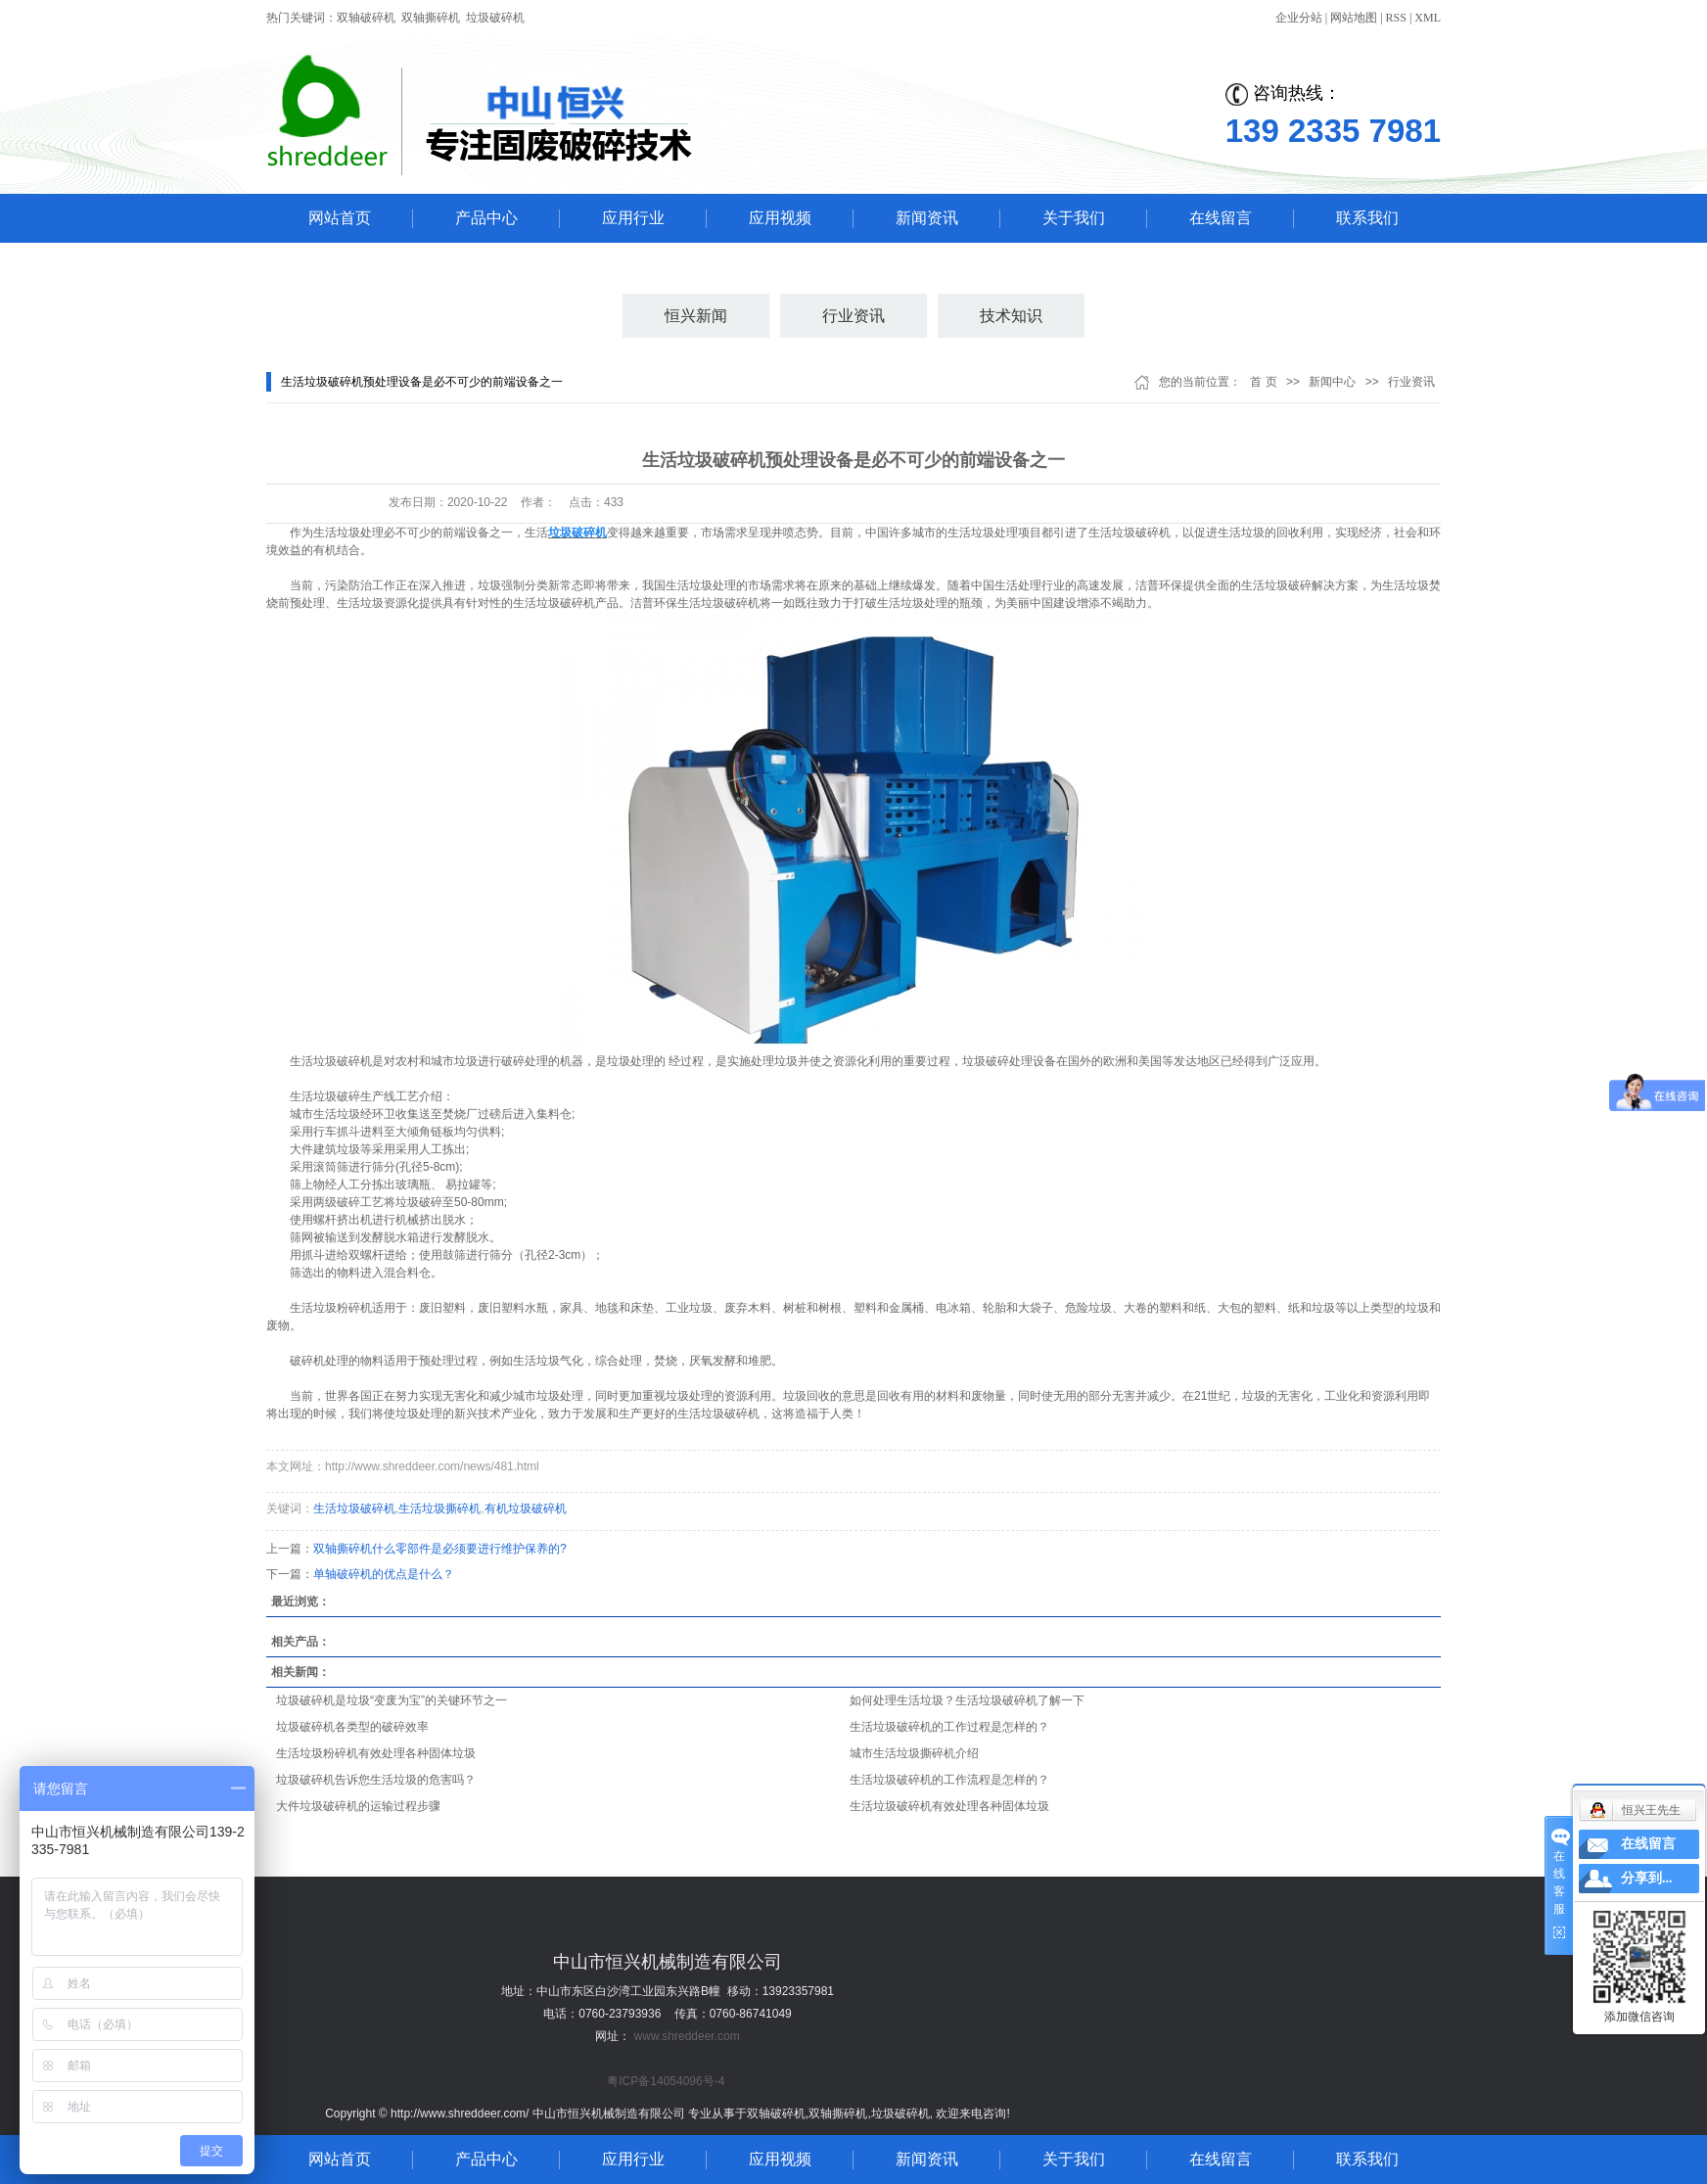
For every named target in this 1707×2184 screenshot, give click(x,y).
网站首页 (339, 217)
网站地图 (1353, 17)
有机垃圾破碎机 (525, 1508)
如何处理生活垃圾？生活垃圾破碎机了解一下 (967, 1700)
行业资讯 (853, 315)
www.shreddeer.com (687, 2036)
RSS (1396, 17)
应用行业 (633, 217)
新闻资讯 (927, 217)
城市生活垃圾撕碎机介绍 (914, 1753)
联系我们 (1367, 217)
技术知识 (1011, 315)
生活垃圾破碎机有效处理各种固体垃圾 (949, 1806)
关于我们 (1073, 217)
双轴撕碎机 (430, 17)
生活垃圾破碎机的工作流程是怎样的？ (949, 1780)
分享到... (1647, 1878)
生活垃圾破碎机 (354, 1508)
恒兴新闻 (696, 315)
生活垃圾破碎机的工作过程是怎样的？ (949, 1727)
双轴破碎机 (366, 17)
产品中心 (486, 217)
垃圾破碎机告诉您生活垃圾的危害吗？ (376, 1780)
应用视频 (780, 217)
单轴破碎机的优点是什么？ (383, 1574)
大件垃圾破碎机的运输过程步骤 (358, 1806)
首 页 (1263, 382)
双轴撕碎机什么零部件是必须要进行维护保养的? (440, 1549)
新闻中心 (1332, 382)
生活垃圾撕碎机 (439, 1508)
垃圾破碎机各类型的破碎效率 (352, 1727)
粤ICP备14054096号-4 (665, 2081)
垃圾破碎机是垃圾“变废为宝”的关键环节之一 (391, 1700)
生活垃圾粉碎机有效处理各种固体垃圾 (376, 1753)
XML (1427, 17)
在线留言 (1220, 217)
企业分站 (1298, 17)
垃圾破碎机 (495, 17)
